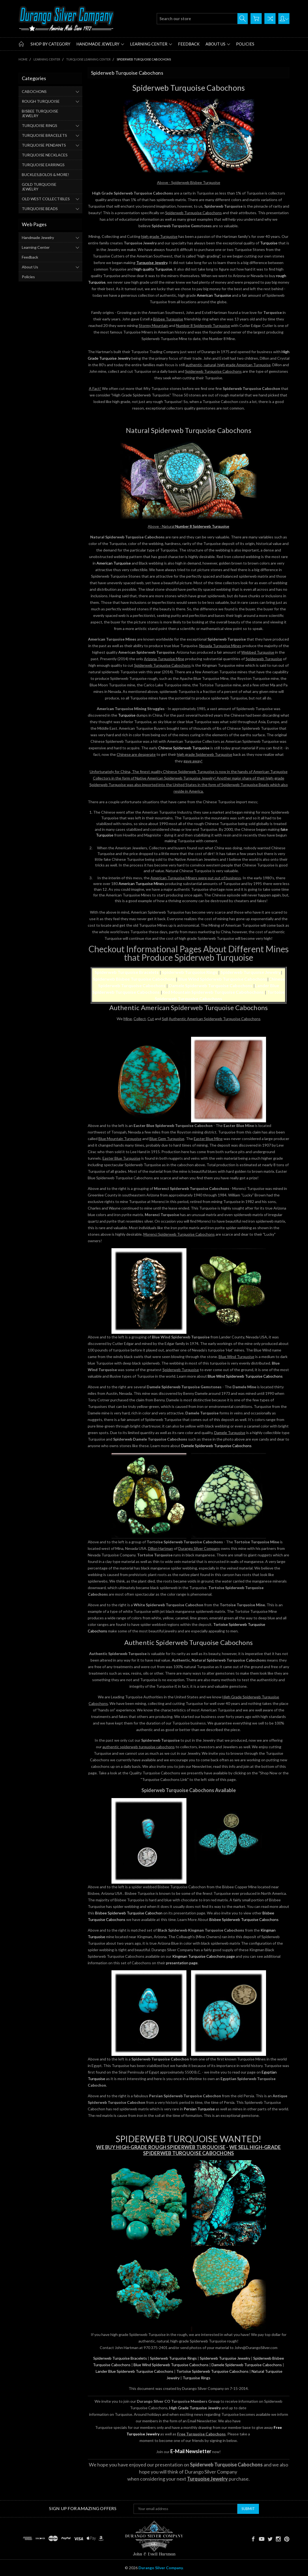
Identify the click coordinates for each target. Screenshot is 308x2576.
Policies (245, 43)
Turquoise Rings (196, 2377)
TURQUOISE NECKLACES (45, 155)
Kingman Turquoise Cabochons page (203, 1956)
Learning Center (151, 43)
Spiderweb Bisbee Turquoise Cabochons (134, 978)
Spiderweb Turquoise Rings (189, 972)
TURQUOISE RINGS (39, 125)
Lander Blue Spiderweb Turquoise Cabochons (134, 2371)
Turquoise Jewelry (151, 262)
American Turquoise (214, 295)
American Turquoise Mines (141, 883)
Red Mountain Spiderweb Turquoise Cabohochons (213, 992)
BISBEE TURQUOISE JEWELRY (40, 113)
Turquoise (268, 243)
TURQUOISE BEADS (40, 208)
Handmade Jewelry (100, 43)
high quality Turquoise (153, 269)
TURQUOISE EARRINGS (43, 164)
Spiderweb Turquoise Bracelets (120, 2358)
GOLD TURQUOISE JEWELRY (39, 186)
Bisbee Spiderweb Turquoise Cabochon (128, 1913)
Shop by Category (50, 43)
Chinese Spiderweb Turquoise (184, 747)
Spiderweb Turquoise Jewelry (251, 972)
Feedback (189, 43)
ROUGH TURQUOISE (41, 101)
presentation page (182, 1962)
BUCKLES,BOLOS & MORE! (45, 174)
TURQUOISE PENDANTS (44, 145)
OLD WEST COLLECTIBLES (46, 198)
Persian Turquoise (199, 2109)
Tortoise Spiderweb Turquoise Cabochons (212, 2371)
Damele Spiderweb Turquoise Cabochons (210, 985)
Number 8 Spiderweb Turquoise (202, 526)
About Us (218, 43)
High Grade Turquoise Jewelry (195, 2407)
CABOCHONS (34, 91)
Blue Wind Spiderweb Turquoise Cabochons (222, 978)
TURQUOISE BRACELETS (44, 135)
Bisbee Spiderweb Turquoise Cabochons (244, 1919)
